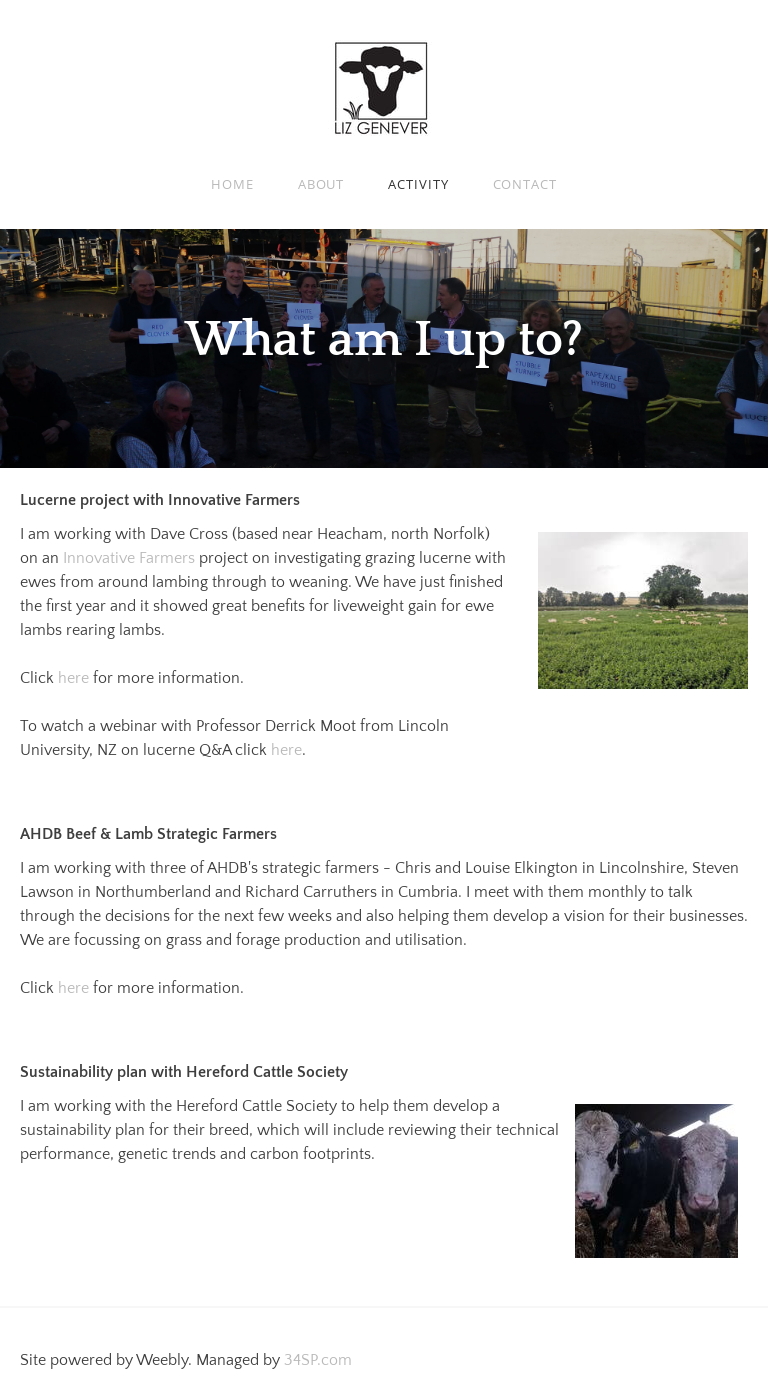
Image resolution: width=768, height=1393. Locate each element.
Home (232, 184)
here (75, 678)
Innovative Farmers (129, 558)
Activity (418, 184)
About (321, 184)
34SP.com (318, 1360)
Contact (525, 184)
